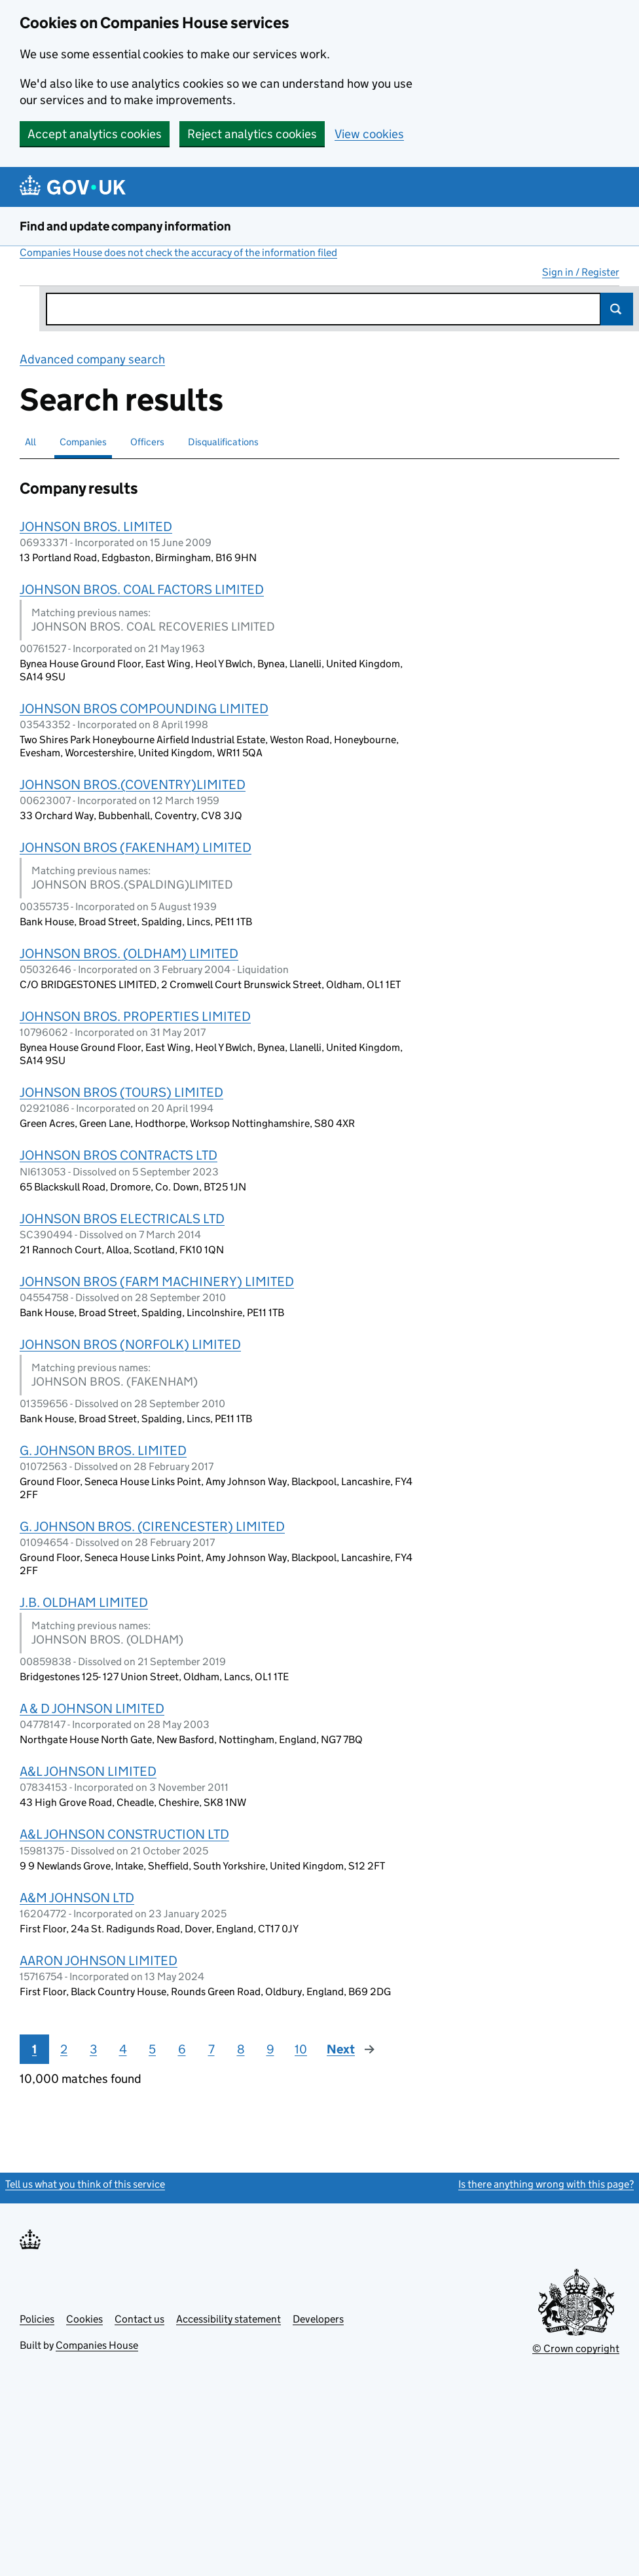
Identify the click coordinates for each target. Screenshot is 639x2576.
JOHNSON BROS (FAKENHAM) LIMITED (135, 847)
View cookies (369, 134)
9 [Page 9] (270, 2049)
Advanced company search (92, 359)
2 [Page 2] (63, 2049)
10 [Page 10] (301, 2049)
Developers (318, 2319)
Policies (37, 2319)
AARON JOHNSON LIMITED (98, 1960)
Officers (147, 441)
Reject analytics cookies (252, 133)
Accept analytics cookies (94, 133)
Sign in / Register (580, 272)
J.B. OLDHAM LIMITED (84, 1602)
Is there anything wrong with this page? (546, 2184)
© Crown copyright (575, 2348)
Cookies (84, 2319)
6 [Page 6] (182, 2049)
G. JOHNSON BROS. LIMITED (103, 1450)
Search (616, 309)
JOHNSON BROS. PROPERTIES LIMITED (135, 1016)
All (30, 441)
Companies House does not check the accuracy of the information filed (178, 252)
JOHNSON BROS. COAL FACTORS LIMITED (142, 589)
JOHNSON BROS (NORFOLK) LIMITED (130, 1344)
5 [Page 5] (152, 2049)
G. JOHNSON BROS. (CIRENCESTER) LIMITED (152, 1526)
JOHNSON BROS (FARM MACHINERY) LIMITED (157, 1281)
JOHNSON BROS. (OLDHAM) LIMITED (129, 953)
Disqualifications (223, 441)
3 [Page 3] (93, 2049)
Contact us (139, 2319)
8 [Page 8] (241, 2049)
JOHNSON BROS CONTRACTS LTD (118, 1155)
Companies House (97, 2345)
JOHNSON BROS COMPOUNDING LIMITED (144, 708)
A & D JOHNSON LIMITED (92, 1708)
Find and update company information (125, 226)
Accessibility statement (228, 2319)
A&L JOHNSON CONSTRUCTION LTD (124, 1834)
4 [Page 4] (123, 2049)
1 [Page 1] (34, 2049)
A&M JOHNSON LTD (77, 1897)
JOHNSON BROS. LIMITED (96, 526)
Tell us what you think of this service (85, 2184)
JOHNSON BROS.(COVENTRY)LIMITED (133, 784)
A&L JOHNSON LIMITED (88, 1771)
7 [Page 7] (211, 2049)
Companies (83, 441)
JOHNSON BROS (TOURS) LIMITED (121, 1092)
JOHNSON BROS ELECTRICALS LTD (122, 1218)
